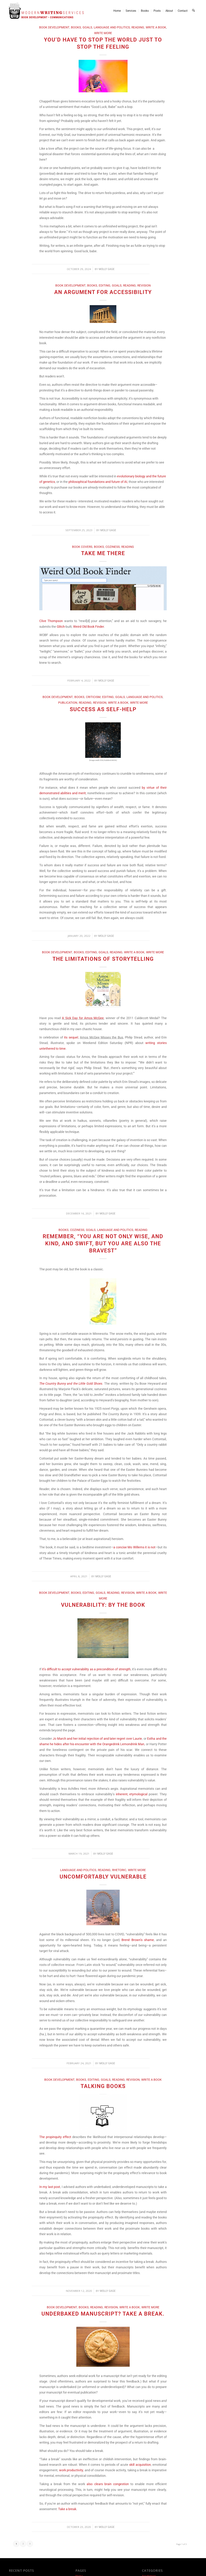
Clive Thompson (51, 621)
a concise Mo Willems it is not (134, 1547)
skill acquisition (140, 2464)
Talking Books (103, 2086)
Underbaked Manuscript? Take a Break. (103, 2314)
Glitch (61, 626)
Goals (87, 27)
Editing (104, 285)
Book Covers (82, 547)
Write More (103, 33)
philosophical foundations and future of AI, (98, 482)
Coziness (112, 547)
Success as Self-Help (103, 709)
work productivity (71, 2470)
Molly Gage (107, 269)
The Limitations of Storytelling (103, 959)
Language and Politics (112, 27)
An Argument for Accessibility (103, 292)
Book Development (54, 27)
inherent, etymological (132, 1794)
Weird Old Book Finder (88, 626)
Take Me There (103, 553)
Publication (67, 702)
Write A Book (156, 27)
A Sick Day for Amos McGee (83, 1018)
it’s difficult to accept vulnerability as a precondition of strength (86, 1669)
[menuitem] (118, 11)
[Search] (193, 11)
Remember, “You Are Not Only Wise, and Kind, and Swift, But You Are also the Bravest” (103, 1243)
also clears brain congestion (108, 2484)
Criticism (93, 697)
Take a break (67, 2509)
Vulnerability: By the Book (103, 1605)
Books (76, 27)
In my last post (49, 2187)
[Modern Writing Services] (46, 11)
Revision (144, 285)
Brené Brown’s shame (138, 1940)
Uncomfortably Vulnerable (103, 1877)
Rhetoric (119, 1870)
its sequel (71, 1037)
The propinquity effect (55, 2137)
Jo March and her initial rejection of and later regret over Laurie (97, 1738)
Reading (137, 27)
